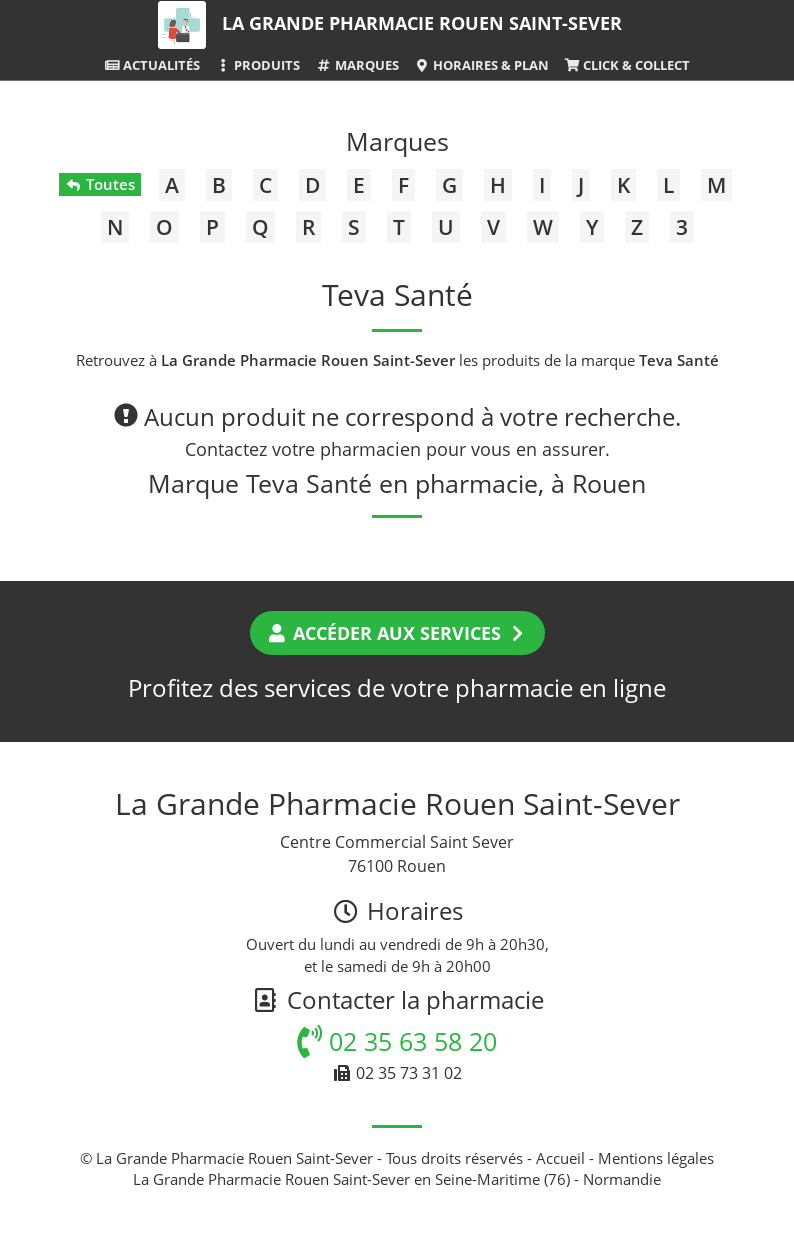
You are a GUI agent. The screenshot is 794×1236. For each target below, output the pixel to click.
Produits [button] (257, 65)
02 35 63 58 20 (397, 1041)
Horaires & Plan (481, 65)
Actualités (152, 65)
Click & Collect (627, 65)
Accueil (560, 1158)
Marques (356, 65)
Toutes (99, 184)
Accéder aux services (397, 633)
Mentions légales (656, 1158)
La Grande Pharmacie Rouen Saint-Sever (422, 23)
